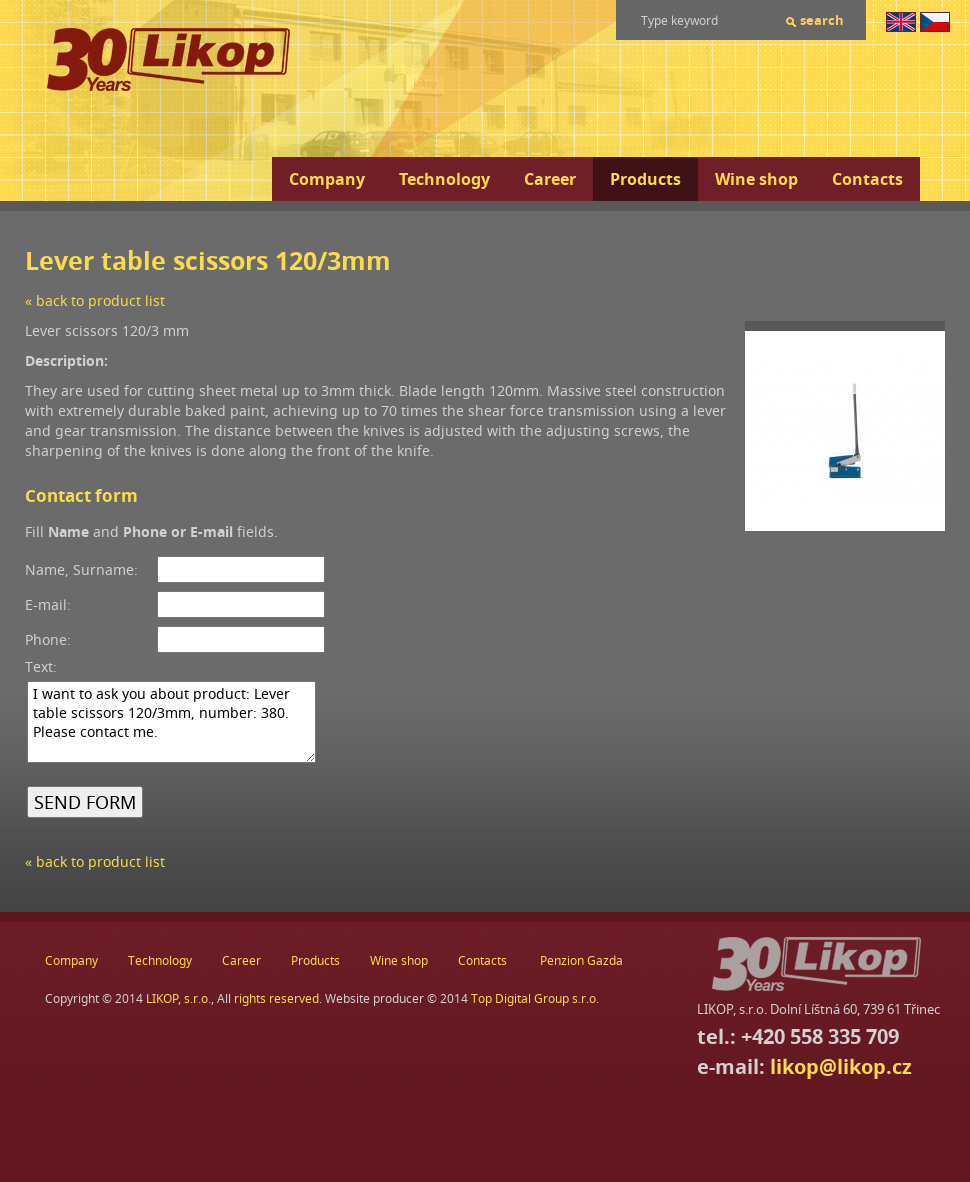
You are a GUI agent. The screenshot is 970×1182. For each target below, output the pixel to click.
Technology (444, 179)
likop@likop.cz (841, 1066)
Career (550, 179)
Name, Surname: (81, 569)
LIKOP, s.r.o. (178, 998)
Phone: (48, 639)
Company (327, 179)
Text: (41, 666)
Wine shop (756, 179)
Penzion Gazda (581, 960)
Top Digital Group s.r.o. (535, 998)
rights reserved (276, 998)
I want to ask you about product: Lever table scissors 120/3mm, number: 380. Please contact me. (171, 722)
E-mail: (48, 604)
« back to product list (95, 300)
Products (645, 179)
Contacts (867, 179)
